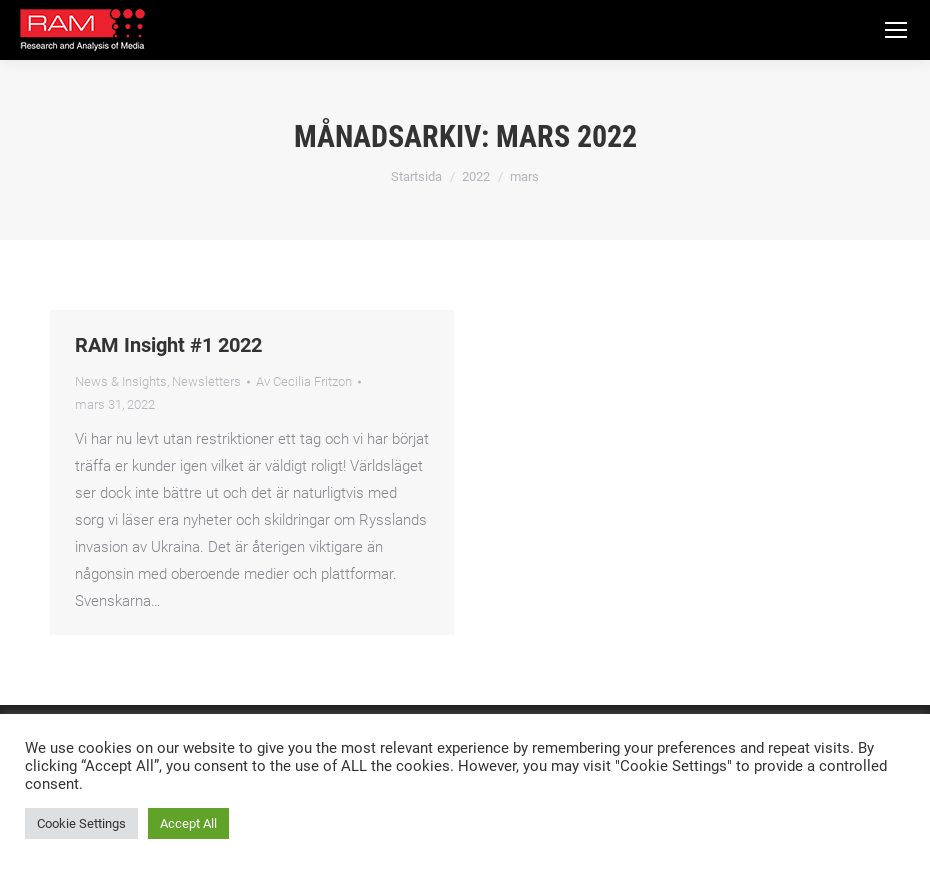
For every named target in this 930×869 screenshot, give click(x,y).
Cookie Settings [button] (81, 823)
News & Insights (121, 381)
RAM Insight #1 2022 (168, 345)
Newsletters (206, 381)
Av (304, 381)
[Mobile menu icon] (896, 30)
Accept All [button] (188, 823)
